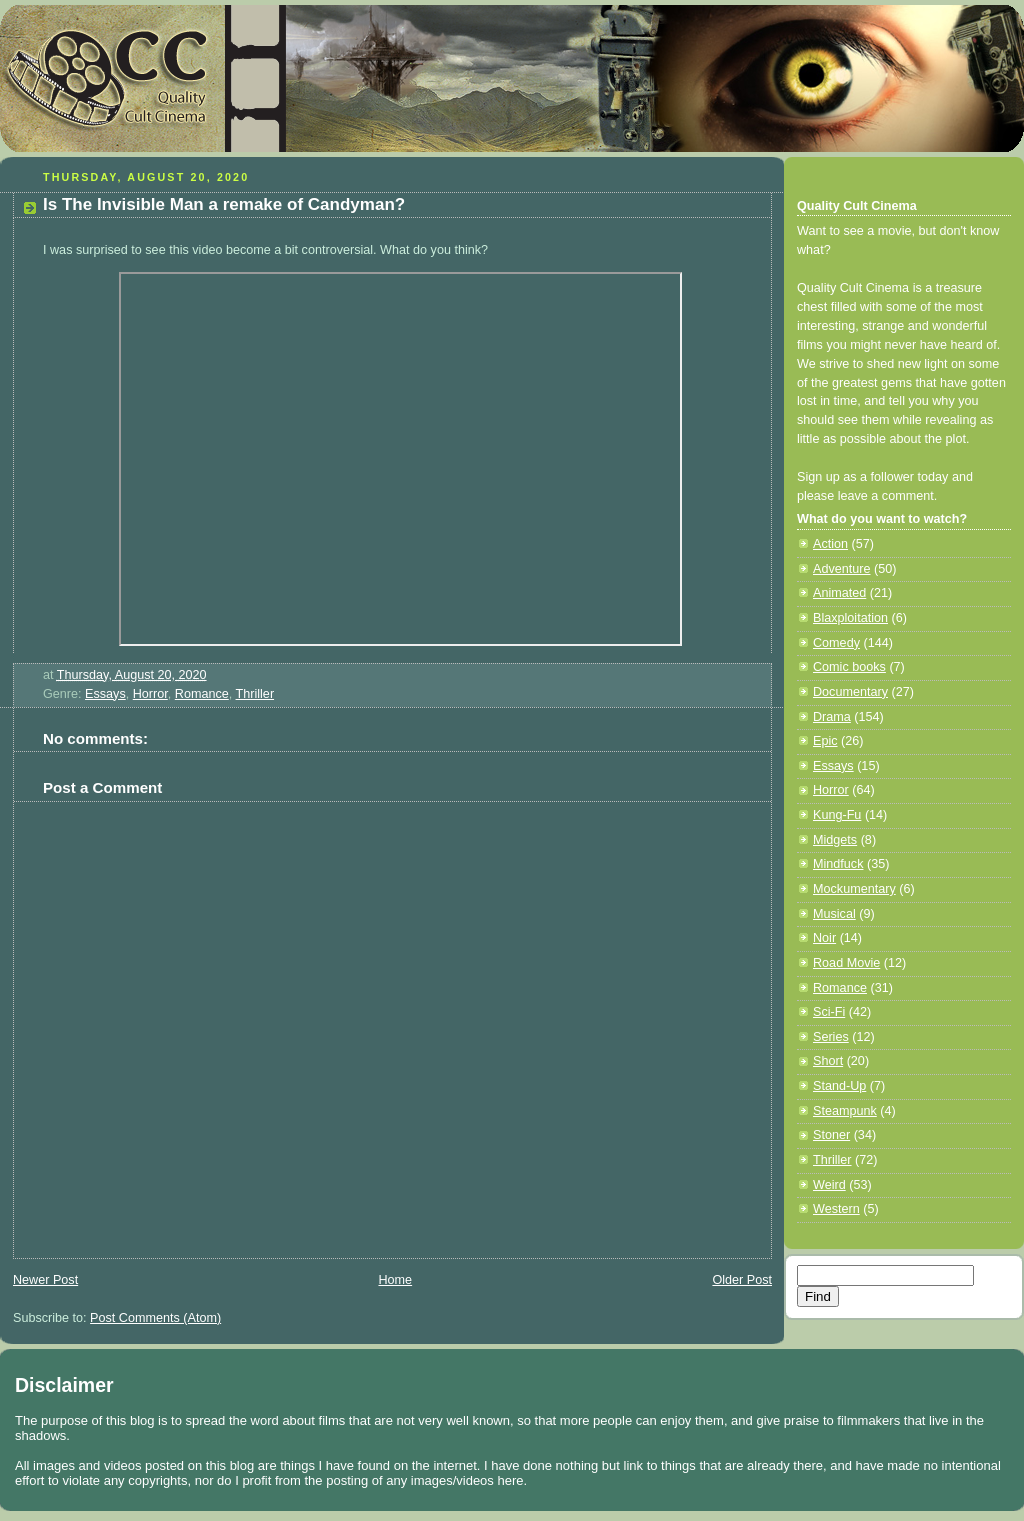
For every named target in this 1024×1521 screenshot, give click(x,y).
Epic (825, 741)
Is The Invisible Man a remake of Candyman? (224, 204)
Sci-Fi (829, 1012)
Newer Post (45, 1280)
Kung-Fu (837, 815)
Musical (834, 914)
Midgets (835, 840)
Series (831, 1037)
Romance (202, 694)
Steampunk (845, 1111)
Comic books (849, 667)
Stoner (831, 1135)
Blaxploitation (850, 618)
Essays (105, 694)
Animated (839, 593)
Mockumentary (854, 889)
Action (830, 544)
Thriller (255, 694)
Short (828, 1061)
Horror (150, 694)
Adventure (841, 569)
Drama (832, 717)
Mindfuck (838, 864)
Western (836, 1209)
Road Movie (846, 963)
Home (395, 1280)
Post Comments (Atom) (155, 1318)
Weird (829, 1185)
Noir (824, 938)
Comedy (836, 643)
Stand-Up (839, 1086)
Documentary (850, 692)
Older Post (742, 1280)
